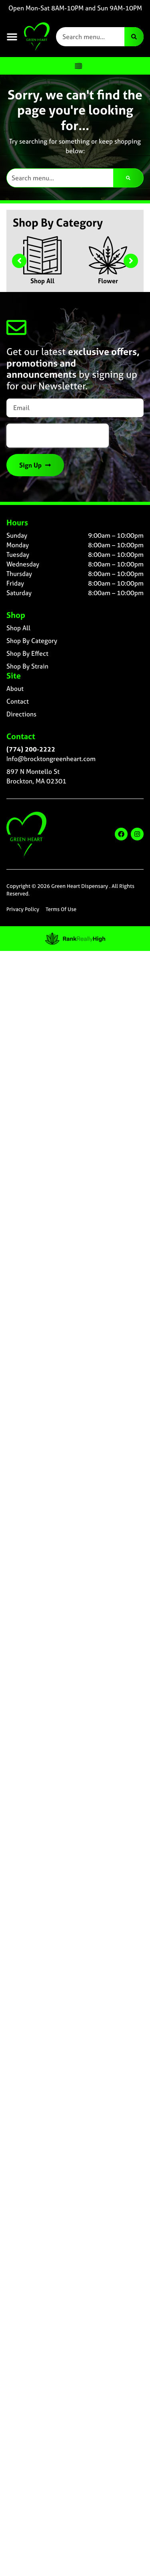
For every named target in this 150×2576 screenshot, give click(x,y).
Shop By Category (31, 640)
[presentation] (57, 436)
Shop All (42, 280)
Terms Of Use (61, 909)
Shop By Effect (27, 653)
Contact (17, 701)
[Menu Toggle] (78, 66)
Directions (21, 714)
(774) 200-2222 (30, 749)
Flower (108, 280)
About (15, 688)
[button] (12, 36)
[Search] (134, 36)
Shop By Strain (27, 666)
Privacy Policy (22, 909)
